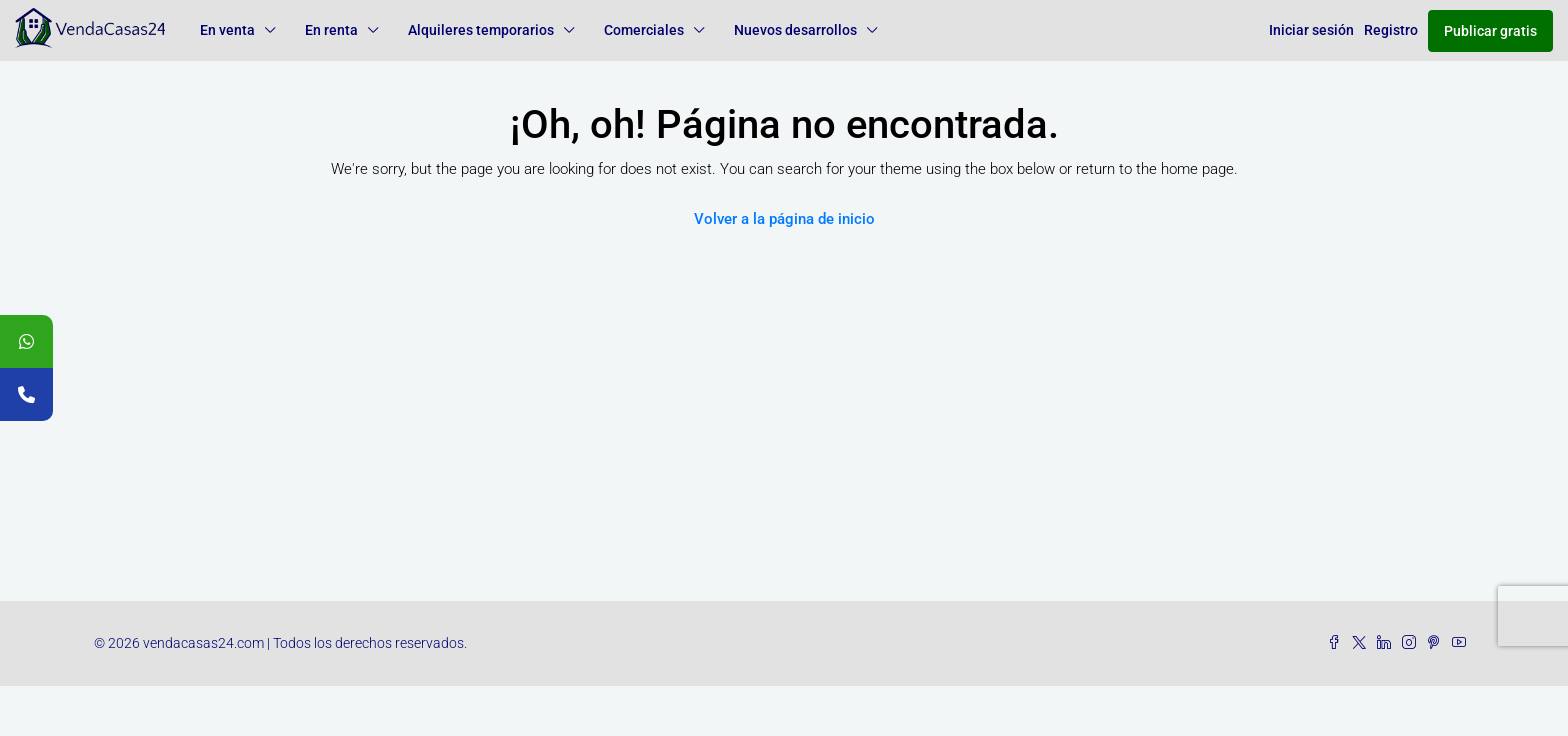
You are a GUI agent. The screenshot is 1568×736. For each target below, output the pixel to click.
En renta (331, 30)
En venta (227, 30)
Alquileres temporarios (481, 30)
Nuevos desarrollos (795, 30)
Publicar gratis (1490, 31)
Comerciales (644, 30)
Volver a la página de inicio (784, 219)
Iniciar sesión (1311, 30)
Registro (1391, 30)
